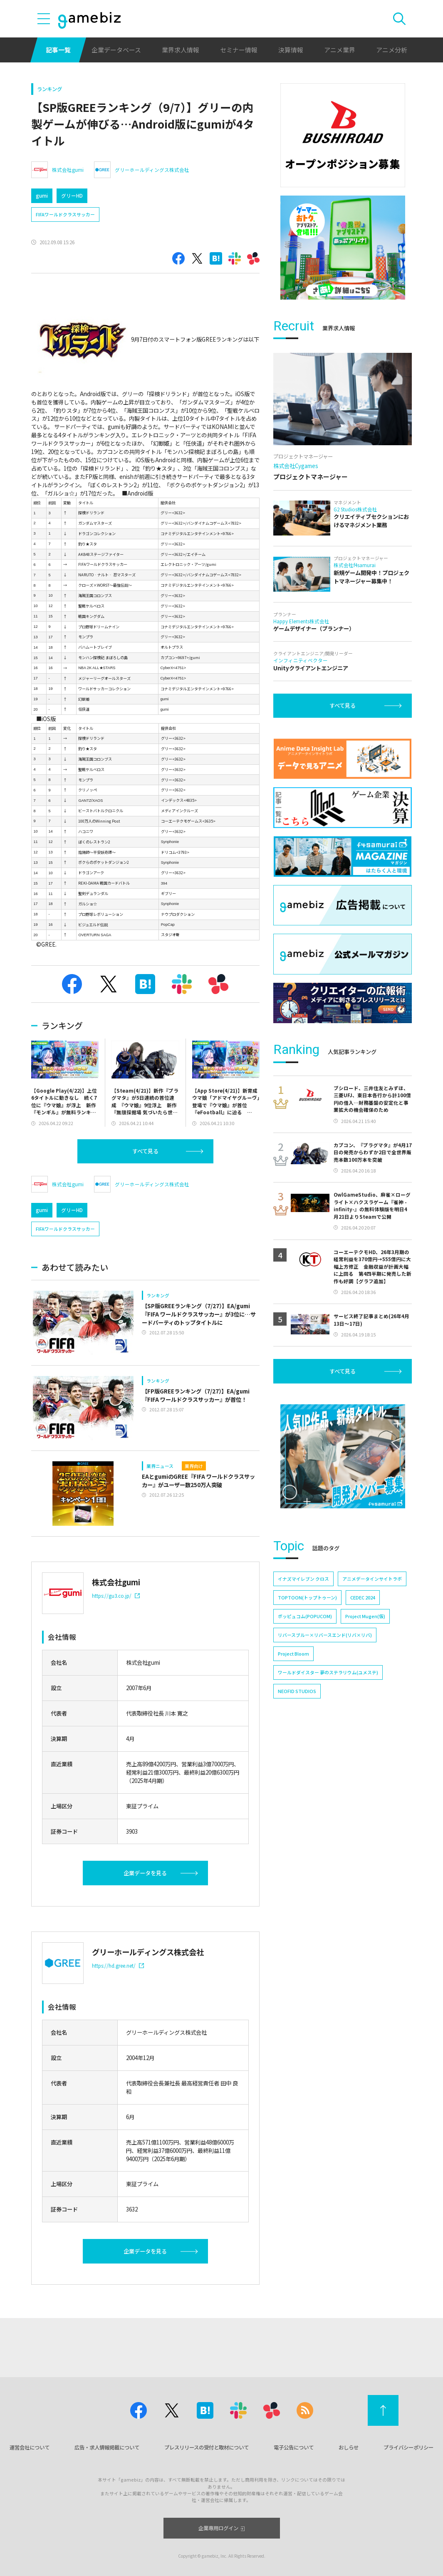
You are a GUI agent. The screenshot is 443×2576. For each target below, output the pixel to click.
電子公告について (294, 2447)
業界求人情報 (180, 49)
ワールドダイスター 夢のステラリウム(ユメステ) (328, 1672)
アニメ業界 (339, 49)
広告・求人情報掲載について (106, 2447)
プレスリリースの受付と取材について (206, 2447)
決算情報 (290, 49)
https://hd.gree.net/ (118, 1965)
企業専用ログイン (221, 2528)
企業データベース (116, 49)
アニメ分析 (391, 49)
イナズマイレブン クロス (303, 1578)
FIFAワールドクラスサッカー (65, 214)
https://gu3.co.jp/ (116, 1595)
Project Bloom (293, 1653)
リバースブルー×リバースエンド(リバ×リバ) (325, 1634)
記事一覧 (58, 49)
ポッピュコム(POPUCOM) (305, 1616)
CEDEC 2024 (362, 1597)
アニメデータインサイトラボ (372, 1578)
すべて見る (145, 1151)
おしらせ (349, 2447)
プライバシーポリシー (408, 2447)
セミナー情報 (238, 49)
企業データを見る (145, 1873)
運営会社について (29, 2447)
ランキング (49, 89)
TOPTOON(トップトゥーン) (307, 1597)
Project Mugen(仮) (365, 1616)
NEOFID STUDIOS (297, 1691)
